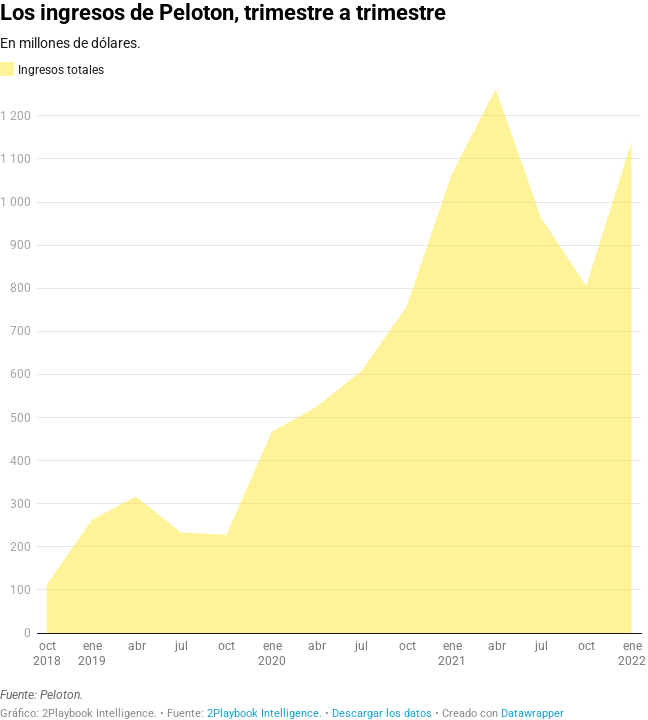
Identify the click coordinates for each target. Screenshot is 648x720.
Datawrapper (532, 713)
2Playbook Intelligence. (264, 713)
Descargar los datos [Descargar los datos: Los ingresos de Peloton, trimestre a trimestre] (382, 713)
